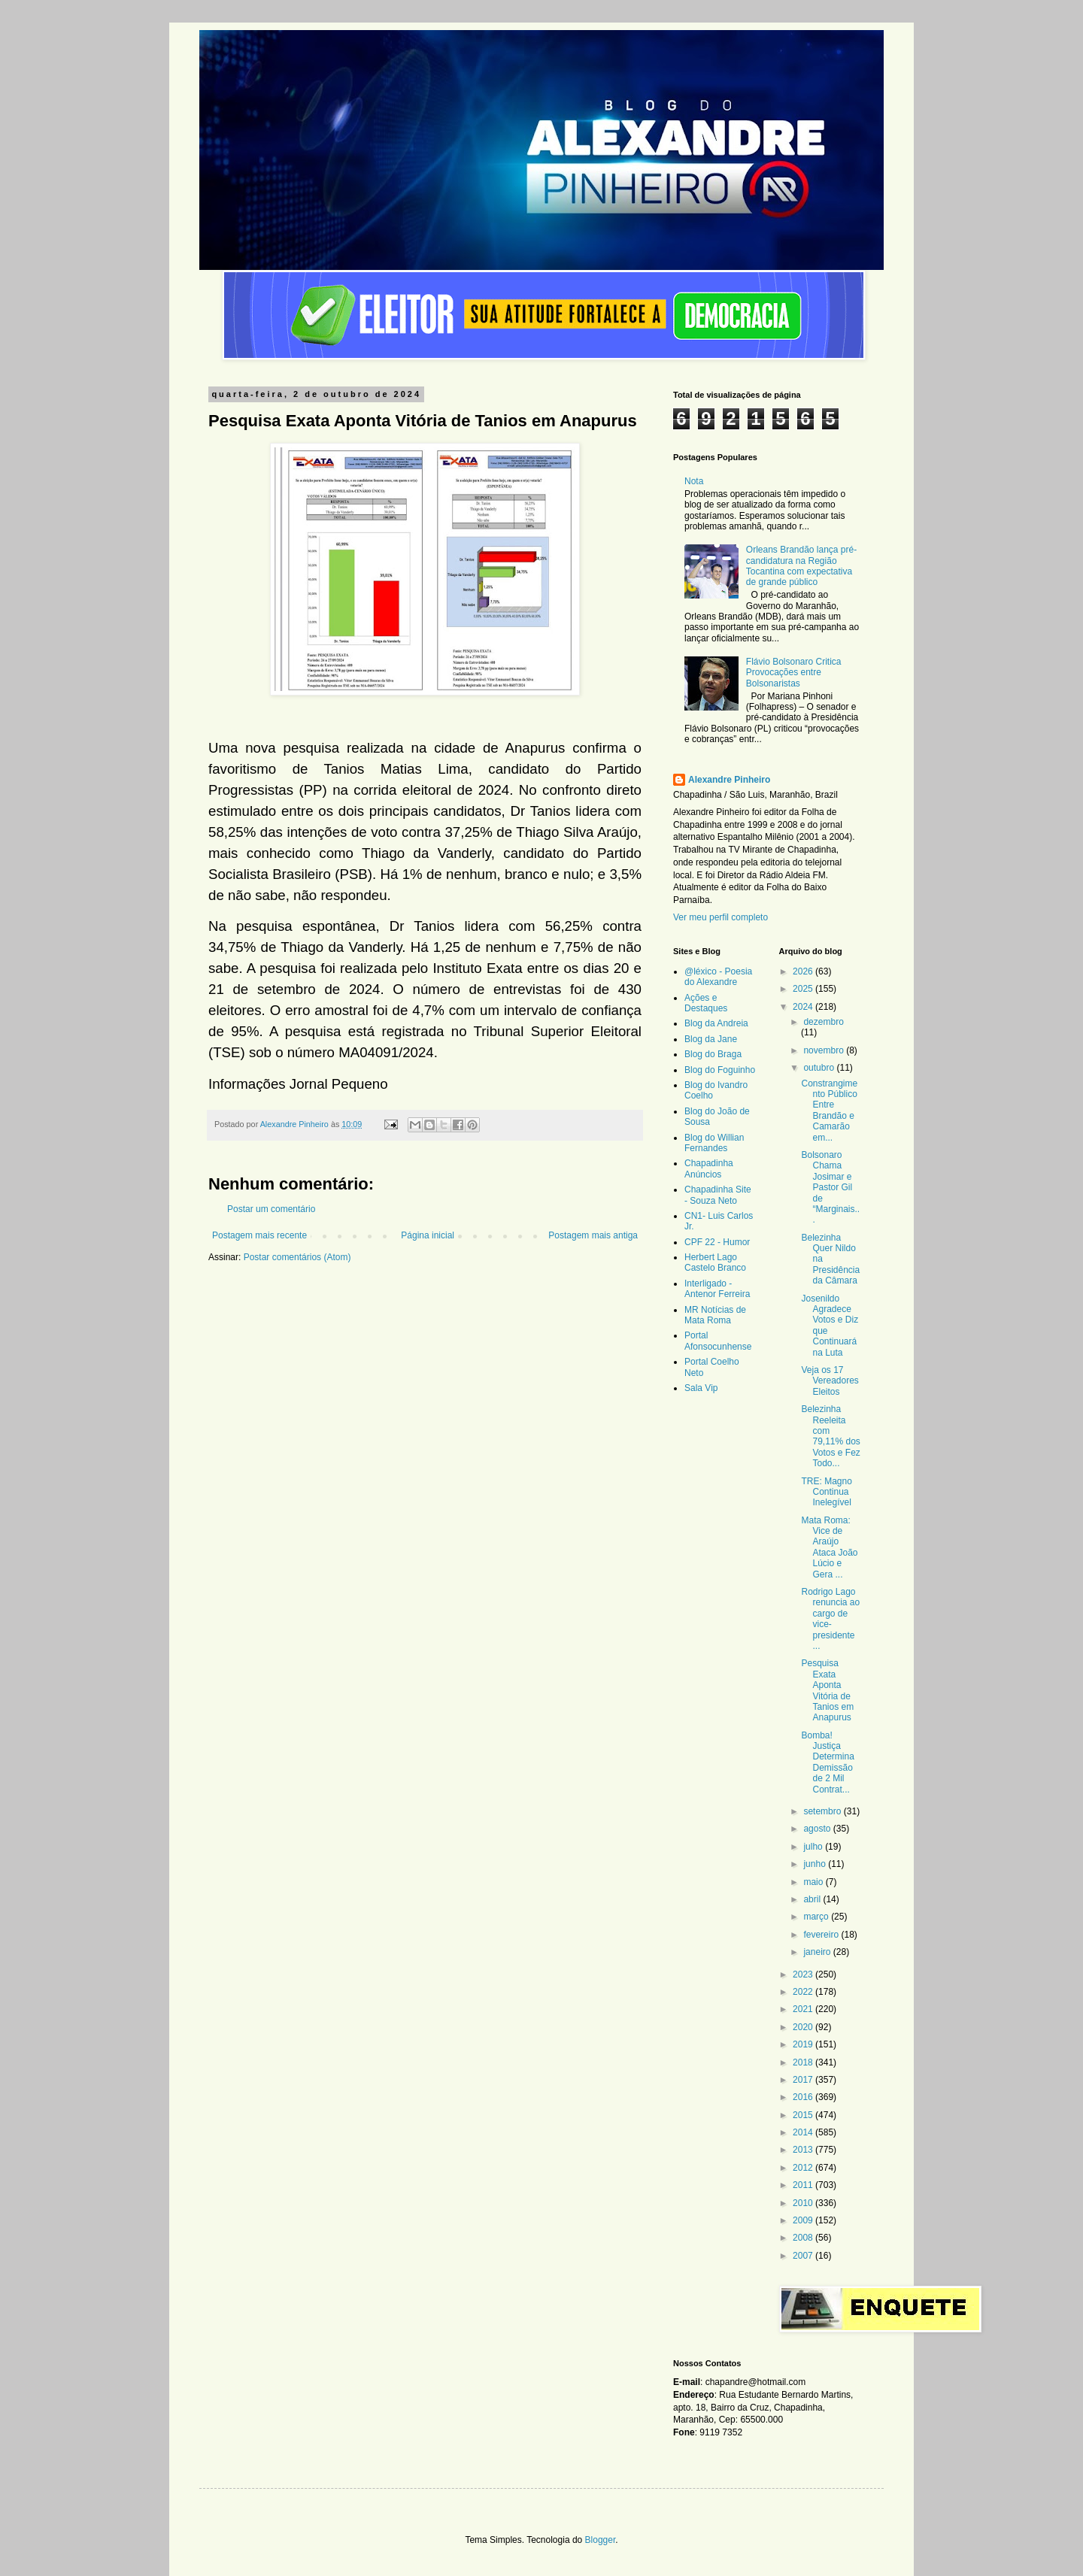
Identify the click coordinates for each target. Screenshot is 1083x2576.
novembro (824, 1050)
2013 (804, 2149)
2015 (804, 2115)
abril (813, 1899)
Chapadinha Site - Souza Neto (717, 1194)
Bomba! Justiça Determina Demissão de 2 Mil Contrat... (827, 1762)
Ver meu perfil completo (720, 917)
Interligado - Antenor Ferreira (717, 1288)
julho (814, 1846)
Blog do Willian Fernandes (714, 1142)
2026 (804, 971)
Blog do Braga (713, 1054)
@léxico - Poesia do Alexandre (718, 976)
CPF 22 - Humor (717, 1242)
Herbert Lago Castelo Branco (715, 1262)
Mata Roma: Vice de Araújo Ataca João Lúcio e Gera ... (829, 1547)
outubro (819, 1067)
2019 (804, 2044)
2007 (804, 2255)
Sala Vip (700, 1388)
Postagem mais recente (259, 1235)
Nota (693, 481)
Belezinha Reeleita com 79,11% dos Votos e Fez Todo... (830, 1436)
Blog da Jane (710, 1039)
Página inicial (427, 1235)
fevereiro (822, 1934)
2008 (804, 2237)
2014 (804, 2132)
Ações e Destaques (705, 1003)
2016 (804, 2097)
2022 (804, 1992)
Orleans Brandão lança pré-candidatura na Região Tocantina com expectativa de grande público (801, 565)
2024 (804, 1007)
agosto (818, 1828)
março (817, 1916)
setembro (823, 1811)
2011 (804, 2185)
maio (814, 1882)
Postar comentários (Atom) (297, 1257)
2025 (804, 988)
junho (815, 1864)
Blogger (600, 2540)
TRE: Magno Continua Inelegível (826, 1492)
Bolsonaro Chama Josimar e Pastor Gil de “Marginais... (830, 1187)
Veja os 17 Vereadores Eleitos (829, 1381)
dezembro (823, 1022)
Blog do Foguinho (719, 1070)
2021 (804, 2009)
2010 (804, 2203)
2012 (804, 2167)
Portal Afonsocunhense (717, 1340)
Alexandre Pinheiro (729, 779)
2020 (804, 2027)
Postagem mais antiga (593, 1235)
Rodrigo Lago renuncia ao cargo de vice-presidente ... (830, 1619)
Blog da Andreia (716, 1023)
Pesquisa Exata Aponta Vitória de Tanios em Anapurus (827, 1690)
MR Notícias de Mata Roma (715, 1315)
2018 (804, 2062)
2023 (804, 1974)
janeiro (818, 1952)
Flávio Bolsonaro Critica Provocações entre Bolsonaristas (794, 672)
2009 (804, 2220)
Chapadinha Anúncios (708, 1168)
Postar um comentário (271, 1209)
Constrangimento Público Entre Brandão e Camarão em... (829, 1110)
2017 (804, 2079)
